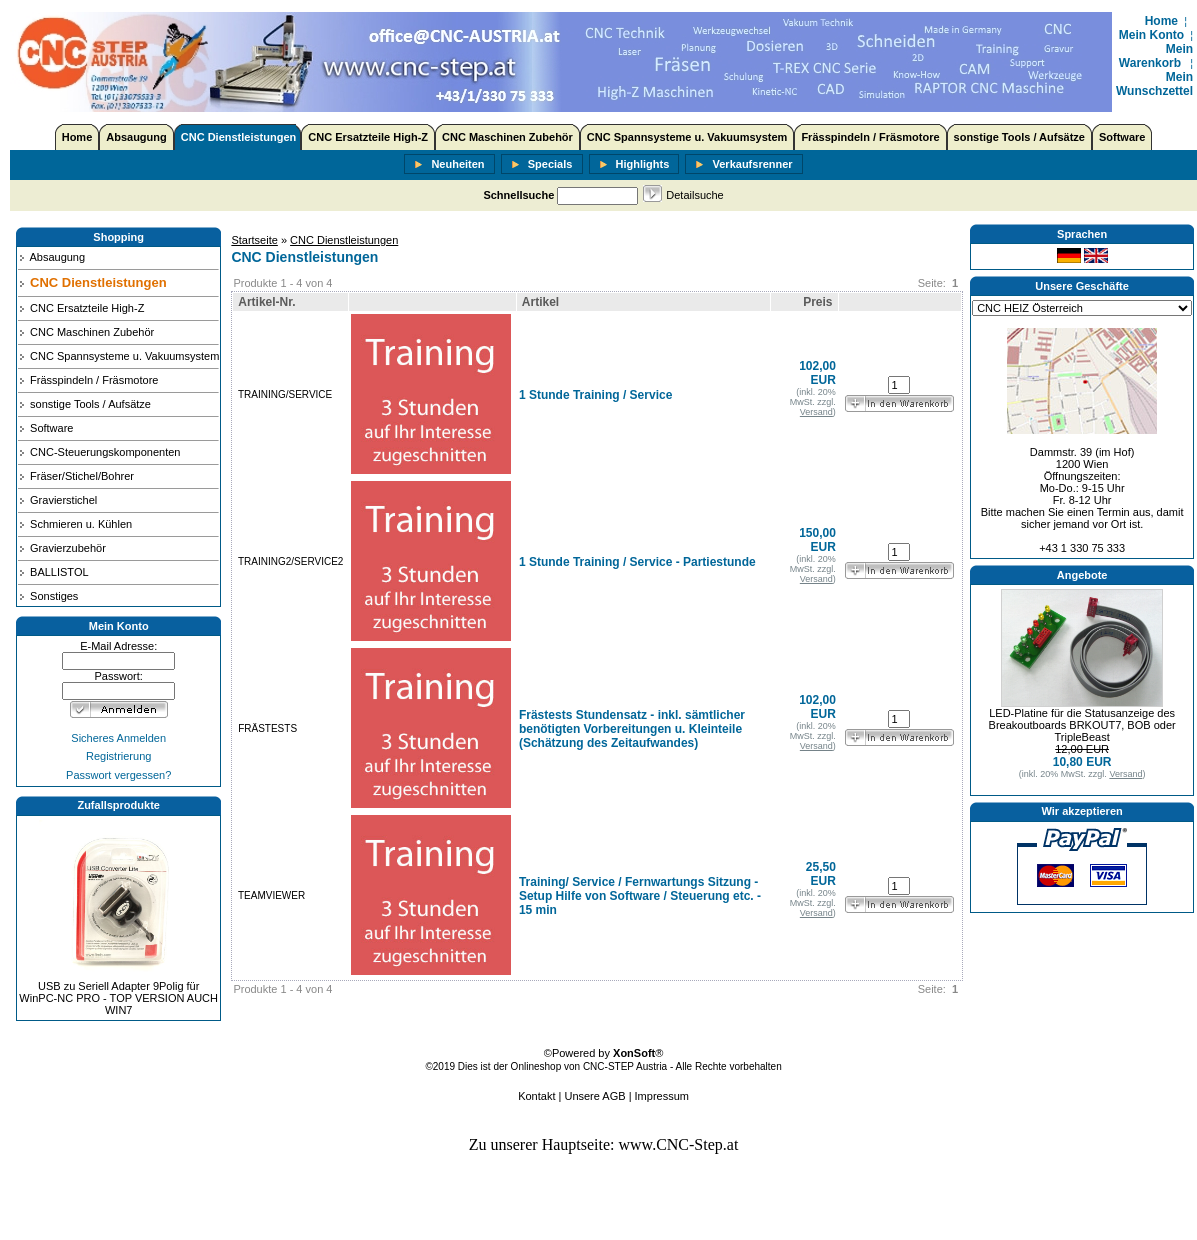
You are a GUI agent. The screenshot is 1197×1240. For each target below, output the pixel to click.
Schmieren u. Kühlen (75, 524)
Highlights (634, 165)
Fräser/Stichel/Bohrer (76, 476)
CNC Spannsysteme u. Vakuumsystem (687, 137)
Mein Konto (1151, 35)
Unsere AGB (594, 1096)
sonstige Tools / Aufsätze (1019, 137)
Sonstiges (48, 596)
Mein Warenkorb (1156, 56)
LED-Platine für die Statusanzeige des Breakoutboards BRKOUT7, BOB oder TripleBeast (1082, 725)
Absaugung (136, 137)
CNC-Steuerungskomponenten (99, 452)
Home (1161, 21)
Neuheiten (449, 165)
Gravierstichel (57, 500)
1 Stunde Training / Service (595, 395)
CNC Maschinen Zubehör (507, 137)
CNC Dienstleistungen (239, 137)
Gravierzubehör (62, 548)
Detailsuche (694, 195)
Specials (542, 165)
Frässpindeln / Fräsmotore (870, 137)
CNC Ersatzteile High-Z (368, 137)
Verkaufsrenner (743, 165)
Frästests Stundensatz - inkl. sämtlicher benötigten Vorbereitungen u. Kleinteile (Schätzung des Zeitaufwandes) (632, 729)
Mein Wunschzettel (1154, 84)
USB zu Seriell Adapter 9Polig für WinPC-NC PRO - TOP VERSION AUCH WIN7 (118, 998)
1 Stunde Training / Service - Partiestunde (637, 562)
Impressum (662, 1096)
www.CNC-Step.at (679, 1144)
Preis (817, 302)
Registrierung (118, 756)
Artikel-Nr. (266, 302)
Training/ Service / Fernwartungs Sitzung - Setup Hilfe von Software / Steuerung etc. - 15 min (640, 896)
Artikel (540, 302)
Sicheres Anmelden (118, 738)
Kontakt (536, 1096)
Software (1122, 137)
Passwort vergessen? (118, 775)
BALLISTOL (53, 572)
